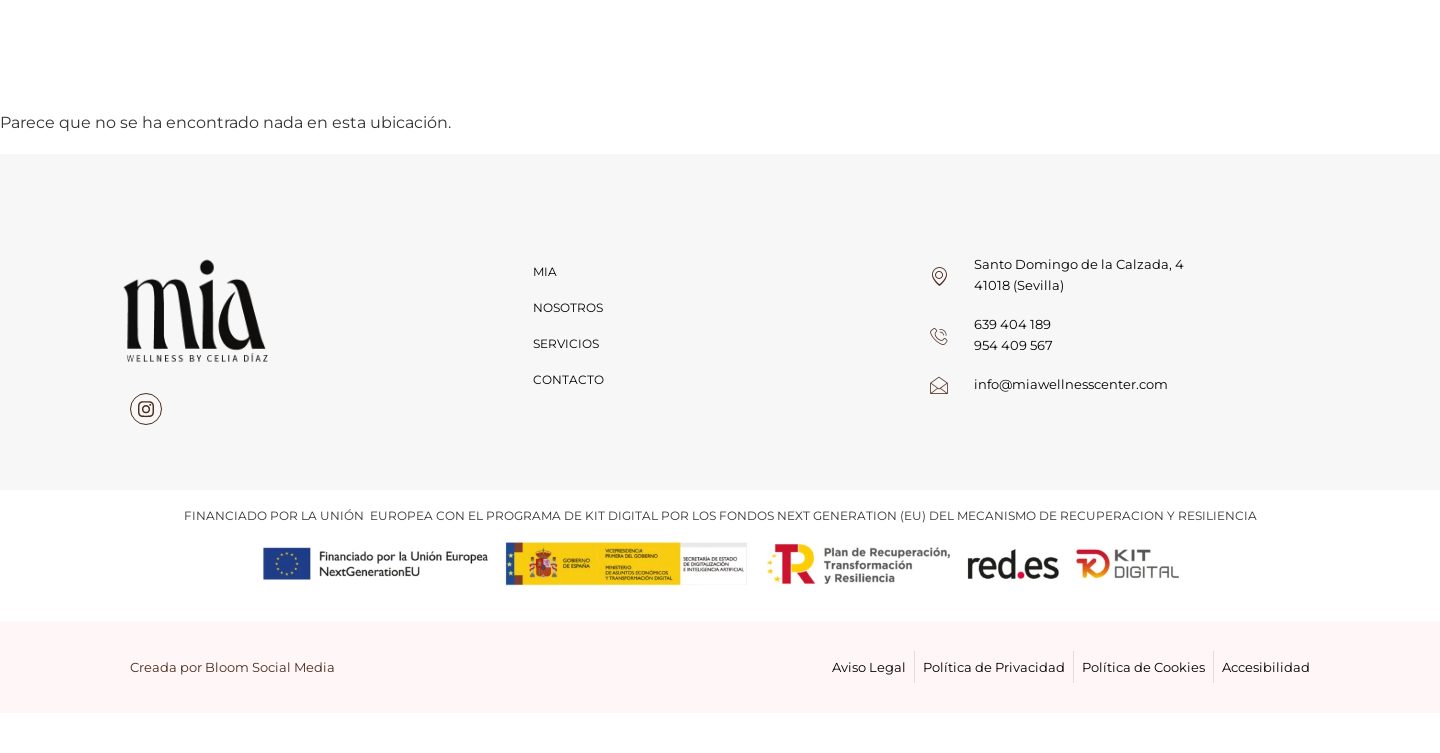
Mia (545, 271)
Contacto (568, 379)
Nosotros (568, 307)
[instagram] (146, 409)
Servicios (566, 343)
